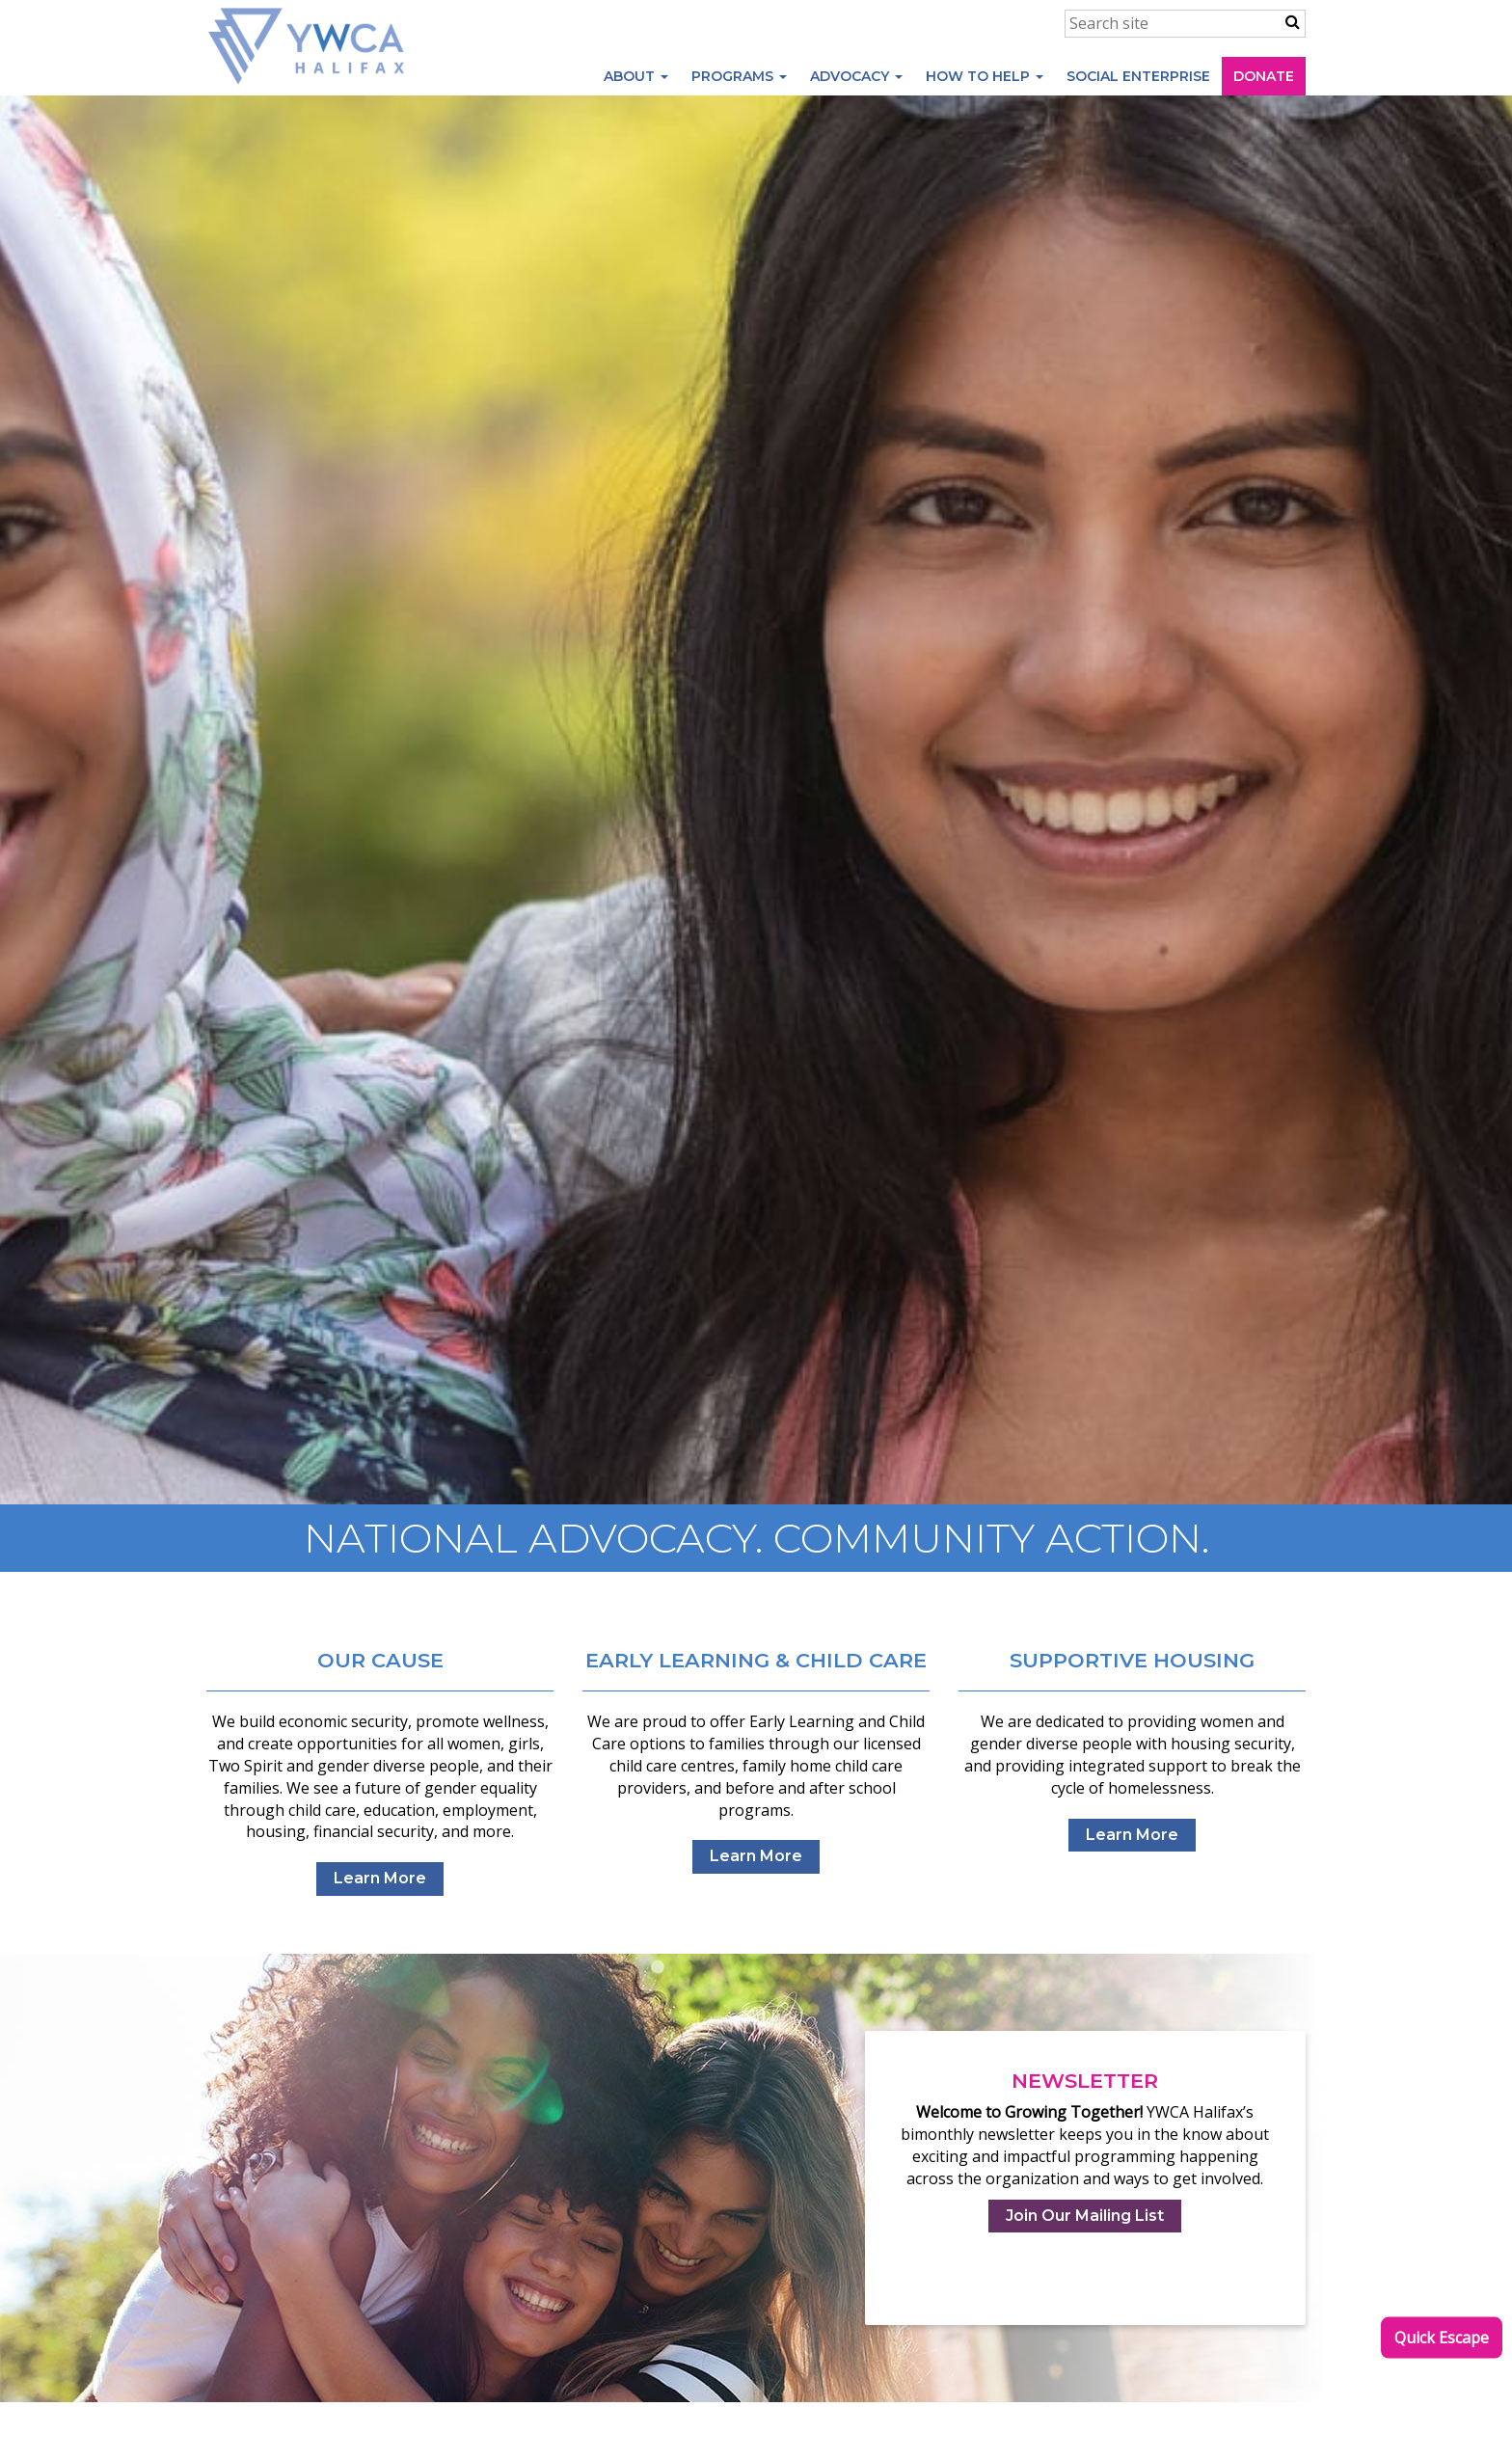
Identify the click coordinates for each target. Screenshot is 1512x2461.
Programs (739, 76)
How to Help (984, 76)
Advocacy (856, 76)
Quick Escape (1441, 2337)
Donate (1263, 76)
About (636, 76)
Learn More (380, 1878)
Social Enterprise (1138, 76)
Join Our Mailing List (1085, 2215)
